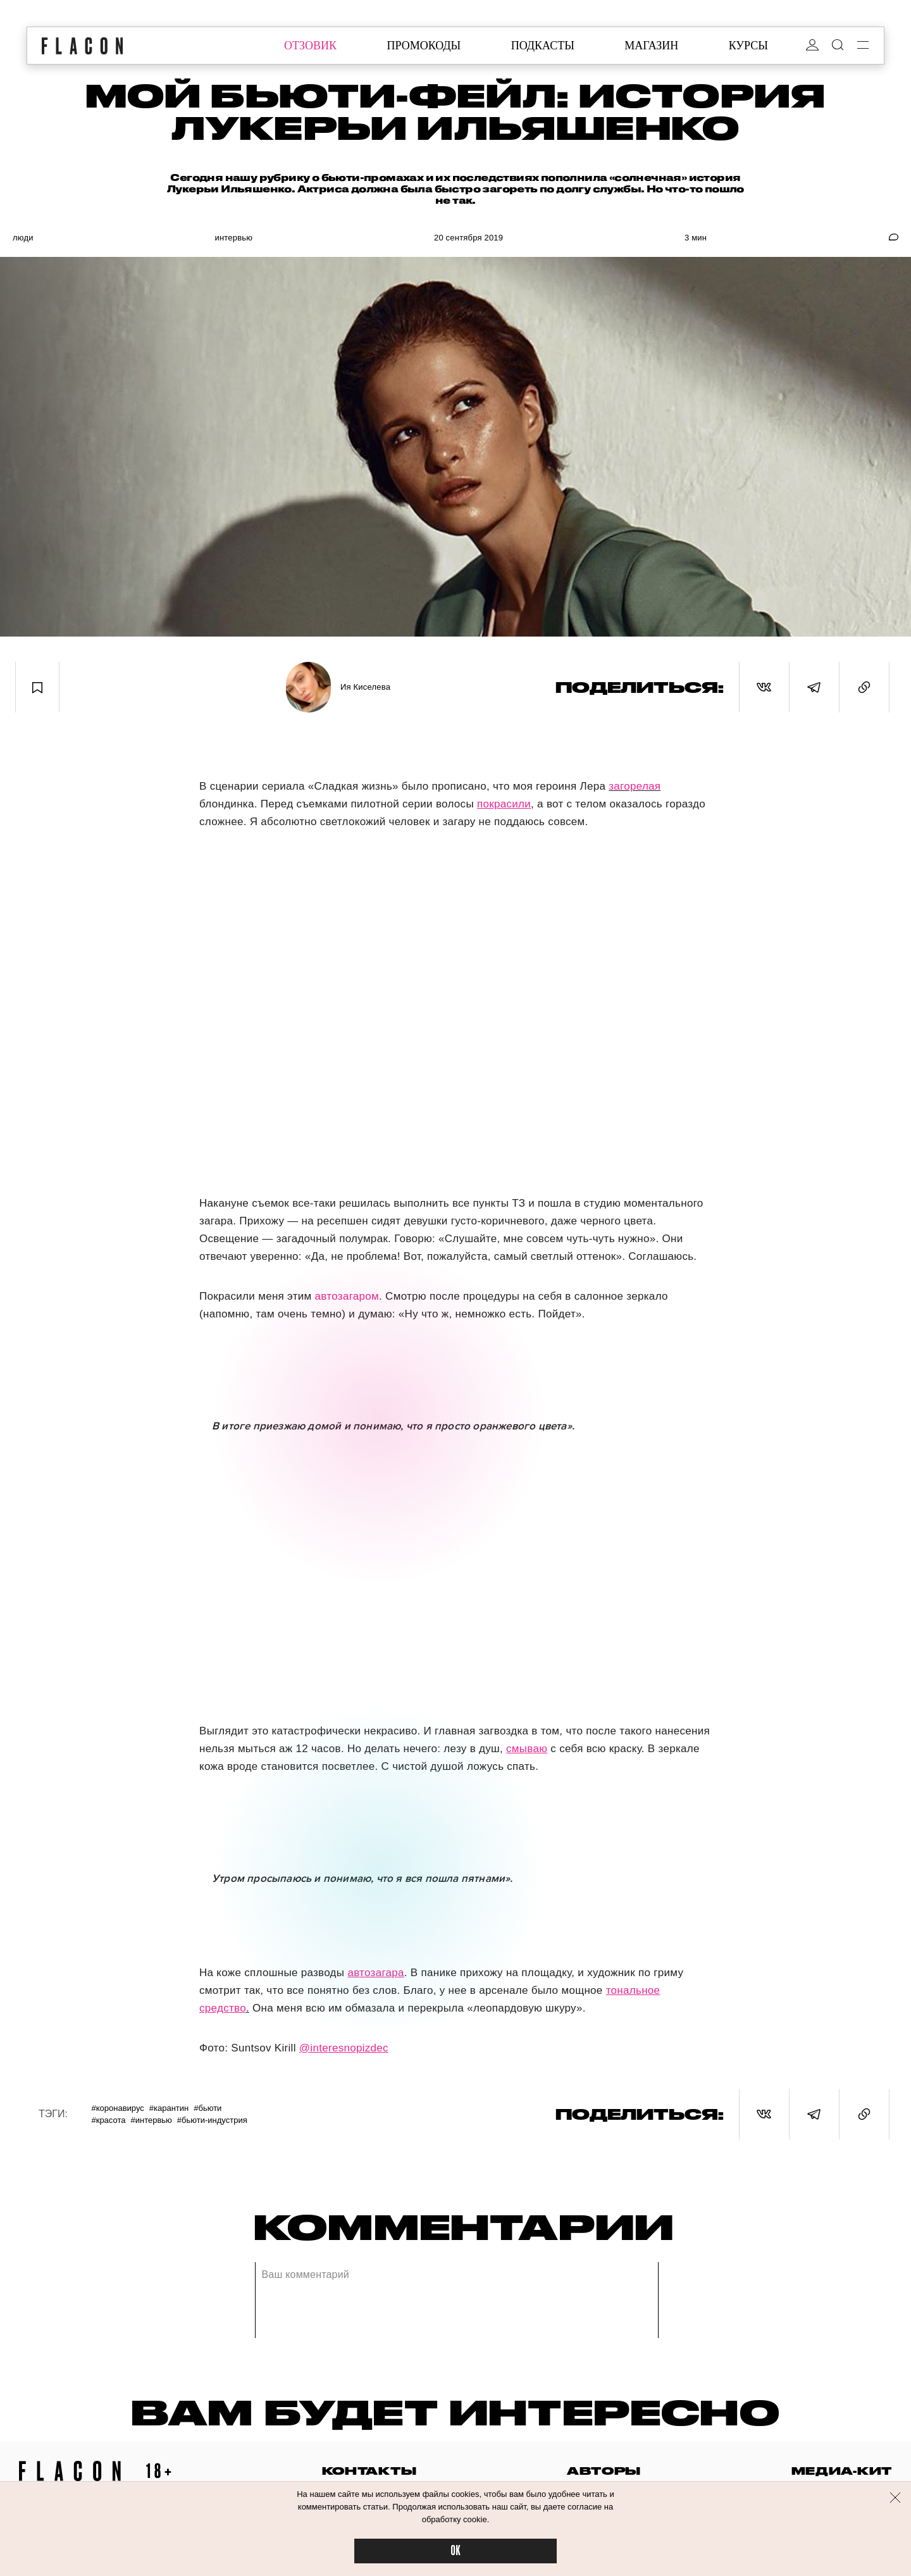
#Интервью (150, 2120)
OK (455, 2551)
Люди (23, 237)
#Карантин (169, 2108)
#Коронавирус (117, 2108)
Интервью (233, 237)
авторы (604, 2471)
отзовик (310, 45)
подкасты (542, 45)
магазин (651, 45)
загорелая (634, 786)
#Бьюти (207, 2108)
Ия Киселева (365, 687)
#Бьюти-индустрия (212, 2120)
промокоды (424, 45)
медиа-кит (841, 2471)
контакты (369, 2471)
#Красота (108, 2120)
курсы (748, 45)
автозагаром (347, 1296)
